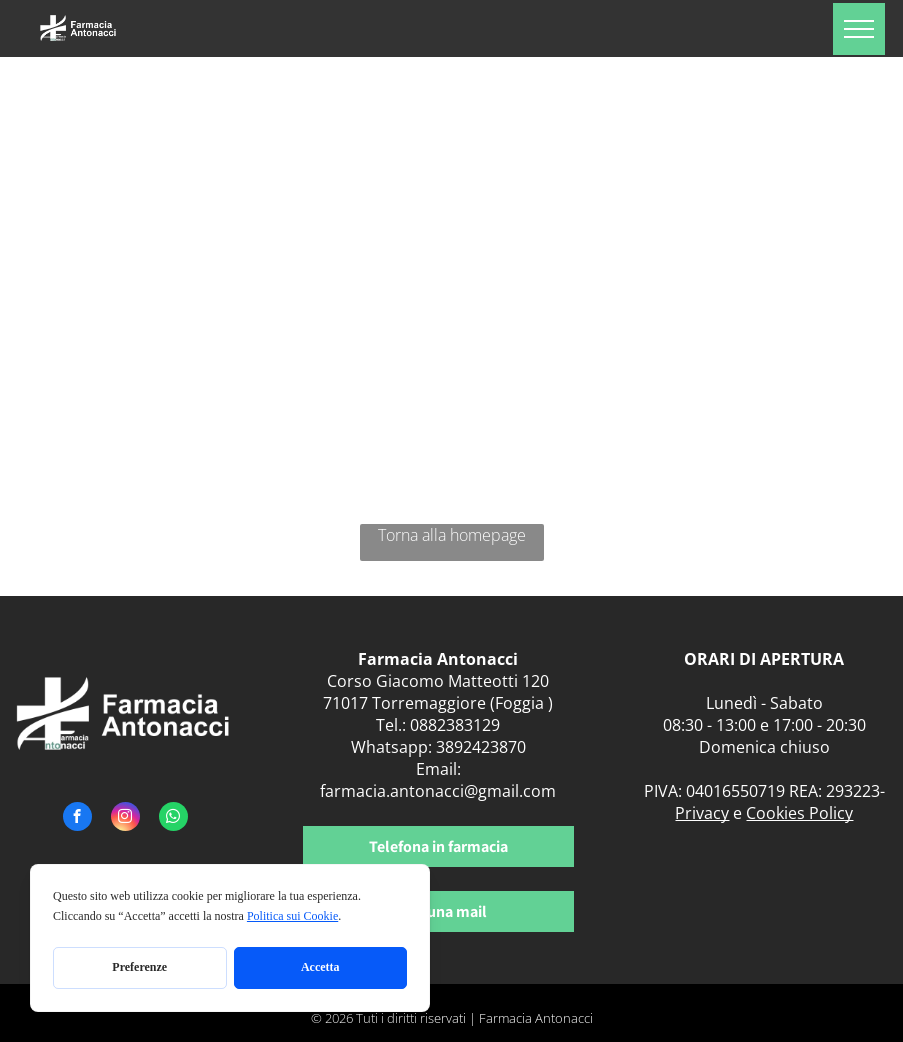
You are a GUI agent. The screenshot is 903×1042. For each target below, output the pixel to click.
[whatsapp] (173, 819)
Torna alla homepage (452, 535)
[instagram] (125, 819)
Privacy (702, 813)
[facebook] (77, 819)
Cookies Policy (799, 813)
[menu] (859, 29)
